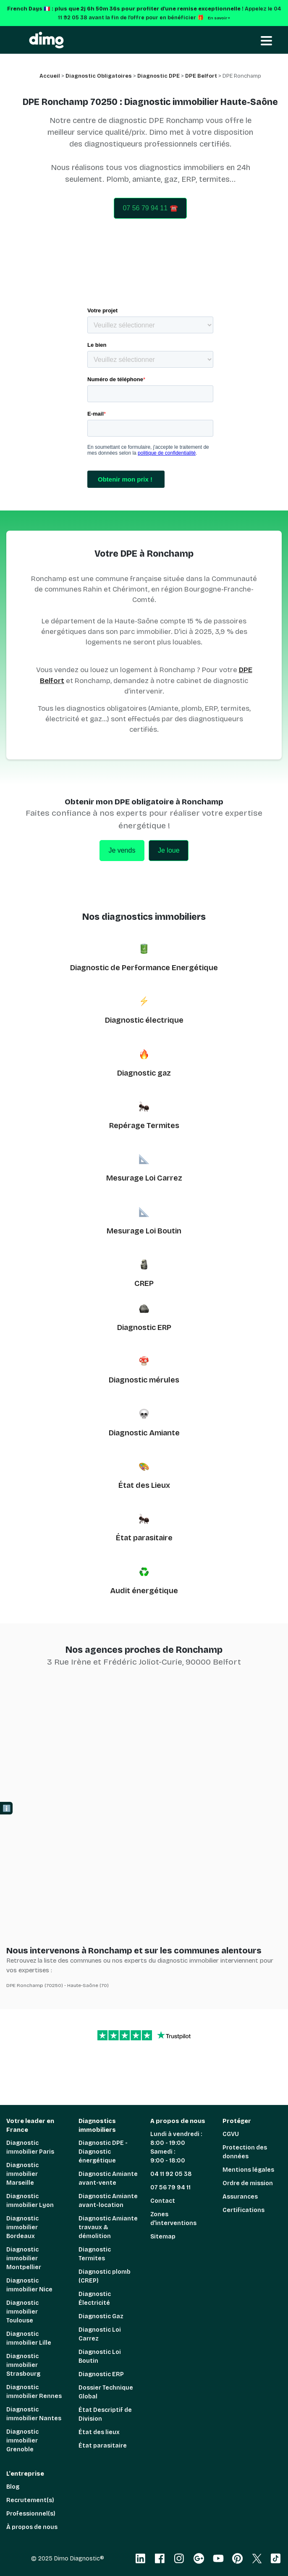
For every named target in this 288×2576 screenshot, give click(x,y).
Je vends (121, 850)
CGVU (231, 2134)
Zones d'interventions (173, 2219)
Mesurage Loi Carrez (144, 1178)
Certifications (243, 2210)
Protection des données (245, 2152)
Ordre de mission (248, 2183)
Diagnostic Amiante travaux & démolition (108, 2227)
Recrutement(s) (30, 2500)
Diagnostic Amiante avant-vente (108, 2178)
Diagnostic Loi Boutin (100, 2356)
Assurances (240, 2196)
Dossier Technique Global (106, 2392)
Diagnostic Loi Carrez (100, 2334)
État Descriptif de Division (105, 2414)
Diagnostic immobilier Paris (30, 2147)
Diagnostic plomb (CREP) (105, 2276)
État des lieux (99, 2432)
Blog (12, 2486)
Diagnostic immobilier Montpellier (23, 2258)
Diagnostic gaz (144, 1073)
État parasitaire (144, 1537)
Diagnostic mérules (144, 1380)
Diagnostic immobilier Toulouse (22, 2311)
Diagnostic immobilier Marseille (22, 2174)
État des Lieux (144, 1485)
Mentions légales (248, 2169)
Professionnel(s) (30, 2513)
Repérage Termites (144, 1125)
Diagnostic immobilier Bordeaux (22, 2227)
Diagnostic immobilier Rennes (34, 2392)
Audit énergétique (144, 1590)
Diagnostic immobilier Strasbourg (23, 2365)
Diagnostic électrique (144, 1020)
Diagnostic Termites (95, 2254)
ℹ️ (7, 1808)
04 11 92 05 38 (171, 2174)
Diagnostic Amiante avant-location (108, 2201)
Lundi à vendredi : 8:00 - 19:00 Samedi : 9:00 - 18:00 (176, 2147)
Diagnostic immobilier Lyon (30, 2201)
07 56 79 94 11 (170, 2187)
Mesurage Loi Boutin (144, 1231)
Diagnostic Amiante (144, 1432)
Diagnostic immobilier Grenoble (22, 2440)
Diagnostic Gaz (101, 2316)
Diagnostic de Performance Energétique (144, 967)
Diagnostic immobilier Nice (29, 2285)
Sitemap (162, 2236)
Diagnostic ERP (144, 1327)
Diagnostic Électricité (95, 2298)
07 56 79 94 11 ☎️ (150, 208)
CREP (144, 1283)
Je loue (169, 850)
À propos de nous (32, 2527)
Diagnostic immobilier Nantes (33, 2414)
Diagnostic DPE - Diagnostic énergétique (103, 2151)
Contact (162, 2200)
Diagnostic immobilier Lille (28, 2338)
